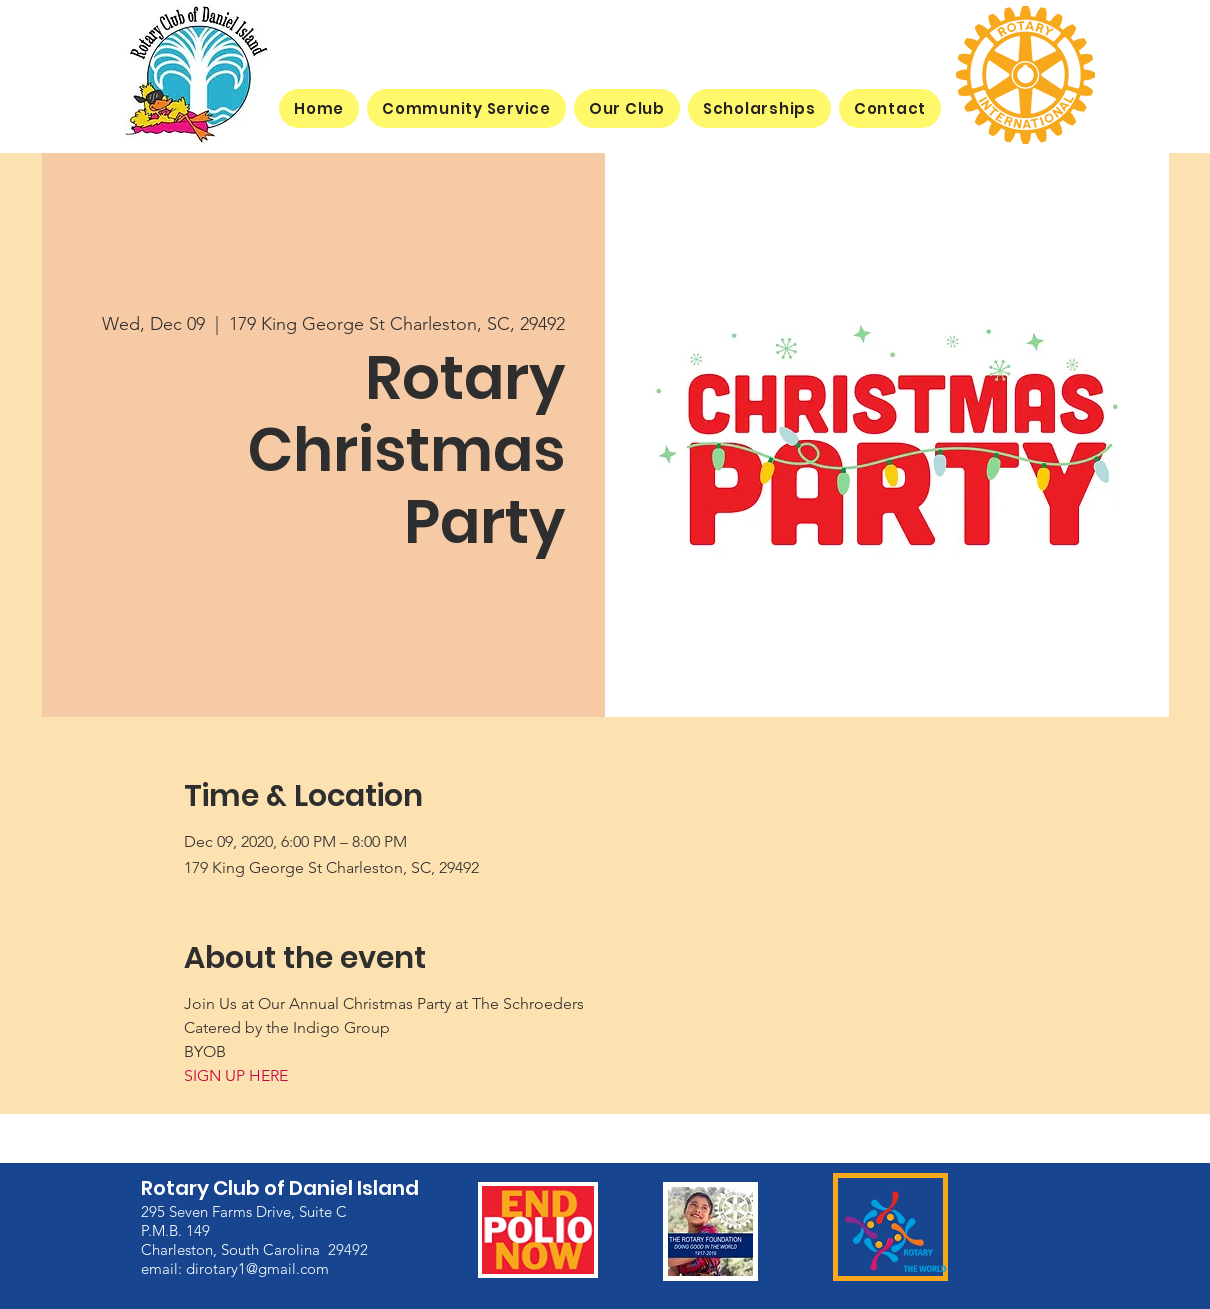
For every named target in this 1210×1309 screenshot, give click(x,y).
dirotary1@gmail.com (257, 1267)
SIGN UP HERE (236, 1075)
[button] (627, 108)
